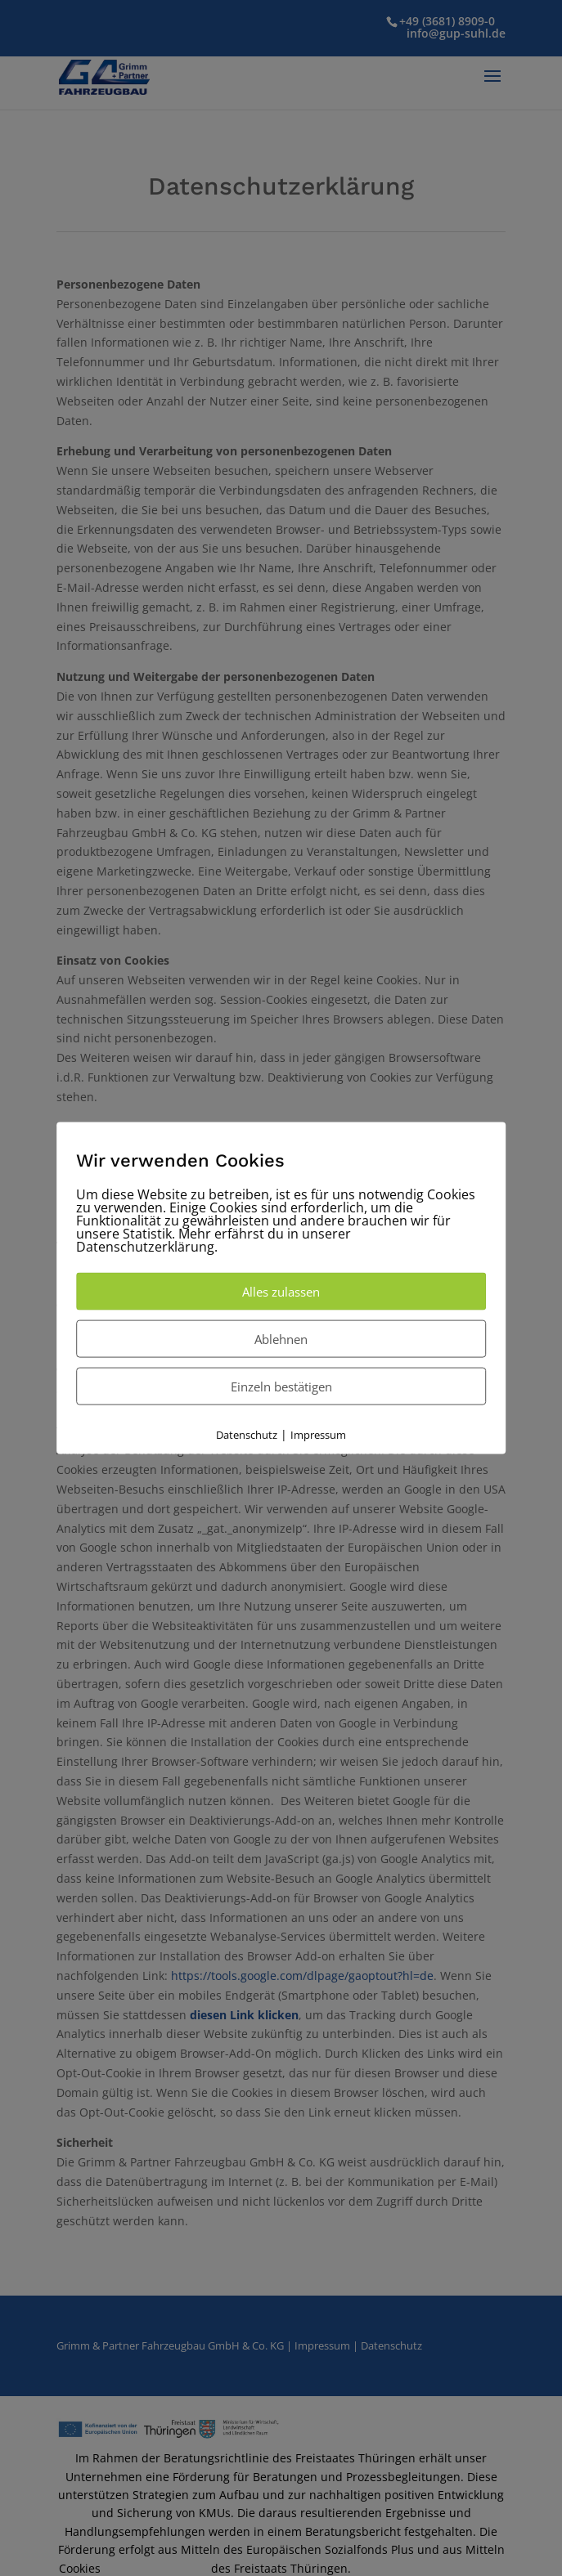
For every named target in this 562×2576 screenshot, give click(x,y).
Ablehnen (281, 1338)
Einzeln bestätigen (281, 1386)
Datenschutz (246, 1434)
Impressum (318, 1434)
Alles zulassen (281, 1291)
